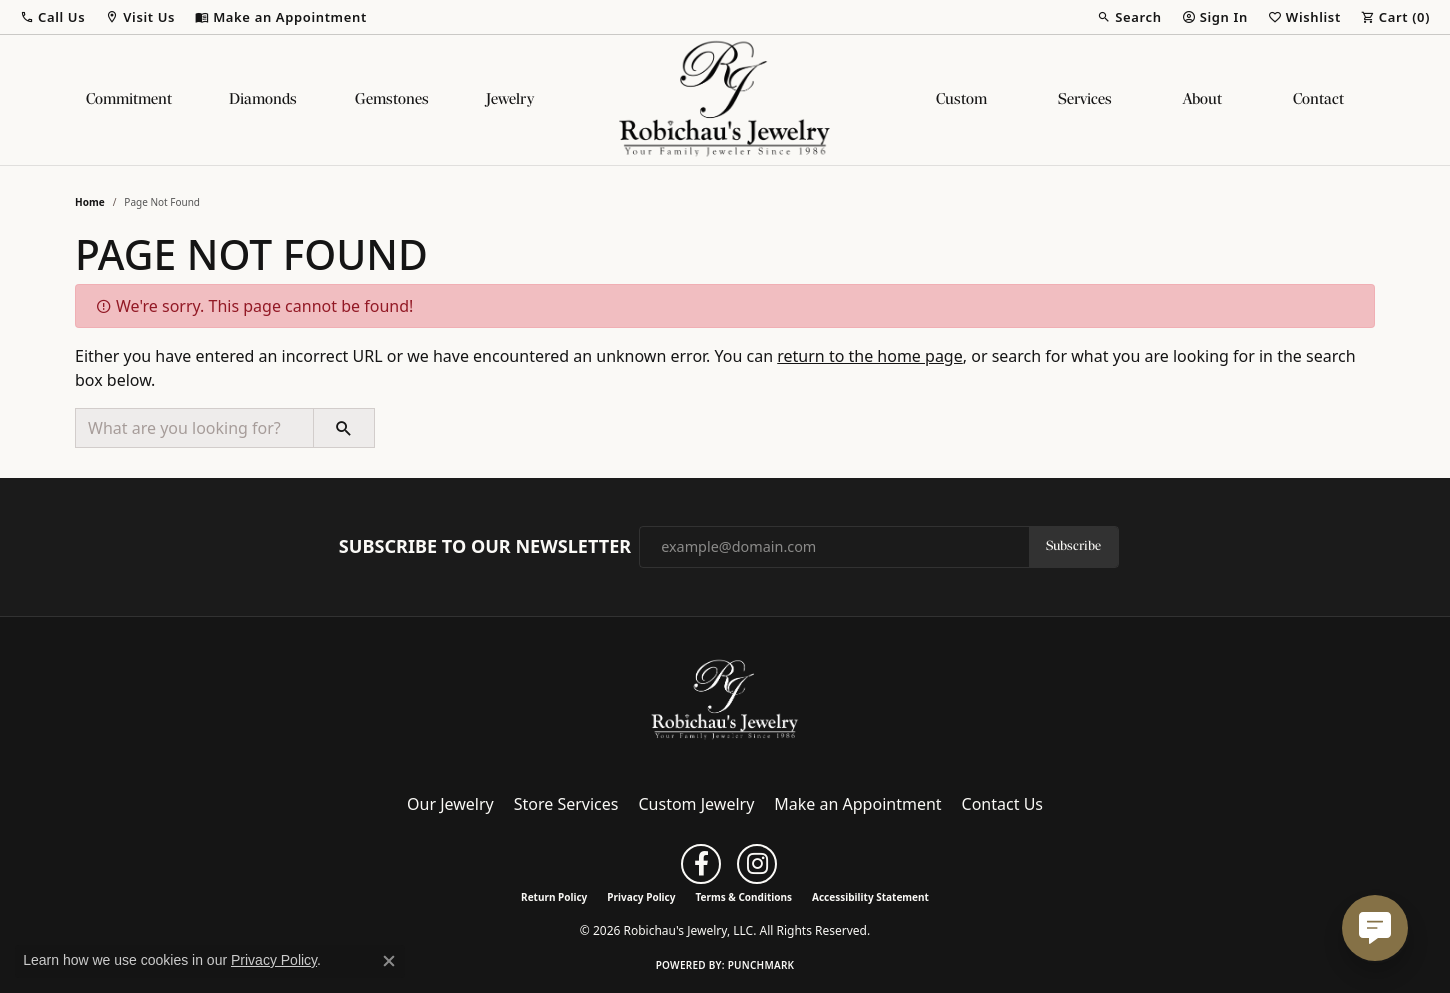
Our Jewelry (450, 804)
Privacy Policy (641, 897)
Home (90, 202)
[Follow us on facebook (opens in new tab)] (701, 864)
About (1202, 100)
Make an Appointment (857, 804)
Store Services (566, 804)
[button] (52, 17)
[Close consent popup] (389, 961)
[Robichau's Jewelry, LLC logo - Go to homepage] (725, 100)
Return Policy (554, 897)
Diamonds (263, 100)
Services (1085, 100)
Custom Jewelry (697, 804)
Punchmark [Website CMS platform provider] (761, 965)
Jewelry (510, 100)
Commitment (129, 100)
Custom (961, 100)
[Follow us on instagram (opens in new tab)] (757, 864)
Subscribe (1073, 546)
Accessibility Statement (870, 897)
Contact (1318, 100)
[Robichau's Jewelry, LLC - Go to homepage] (725, 699)
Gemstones (392, 100)
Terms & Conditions (743, 897)
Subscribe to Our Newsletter (485, 547)
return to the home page (870, 356)
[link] (281, 17)
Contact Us (1002, 804)
